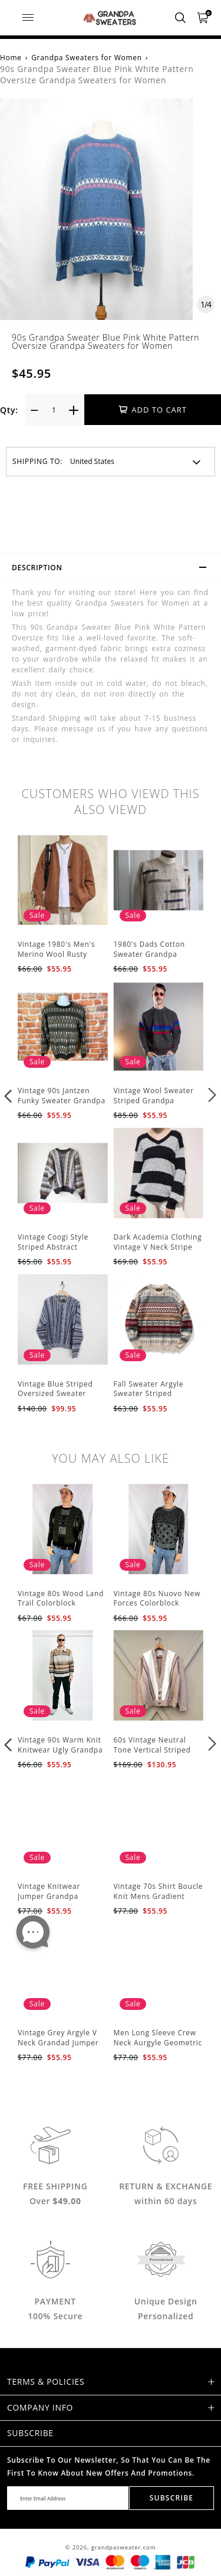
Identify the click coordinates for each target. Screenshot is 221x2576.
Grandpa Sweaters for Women (86, 58)
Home (11, 58)
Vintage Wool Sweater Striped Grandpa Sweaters (154, 1101)
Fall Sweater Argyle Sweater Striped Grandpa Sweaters (149, 1394)
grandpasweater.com (123, 2547)
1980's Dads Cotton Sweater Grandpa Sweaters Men (149, 954)
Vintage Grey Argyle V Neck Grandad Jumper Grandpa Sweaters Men (60, 2043)
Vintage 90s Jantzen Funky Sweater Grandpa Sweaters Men (61, 1101)
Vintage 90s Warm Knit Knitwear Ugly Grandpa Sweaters (60, 1750)
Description (114, 569)
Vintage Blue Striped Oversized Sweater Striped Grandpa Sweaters (55, 1398)
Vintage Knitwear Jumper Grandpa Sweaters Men (49, 1896)
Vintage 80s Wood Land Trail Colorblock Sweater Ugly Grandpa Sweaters (61, 1608)
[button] (8, 1095)
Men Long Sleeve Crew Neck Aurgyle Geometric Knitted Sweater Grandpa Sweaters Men (158, 2047)
